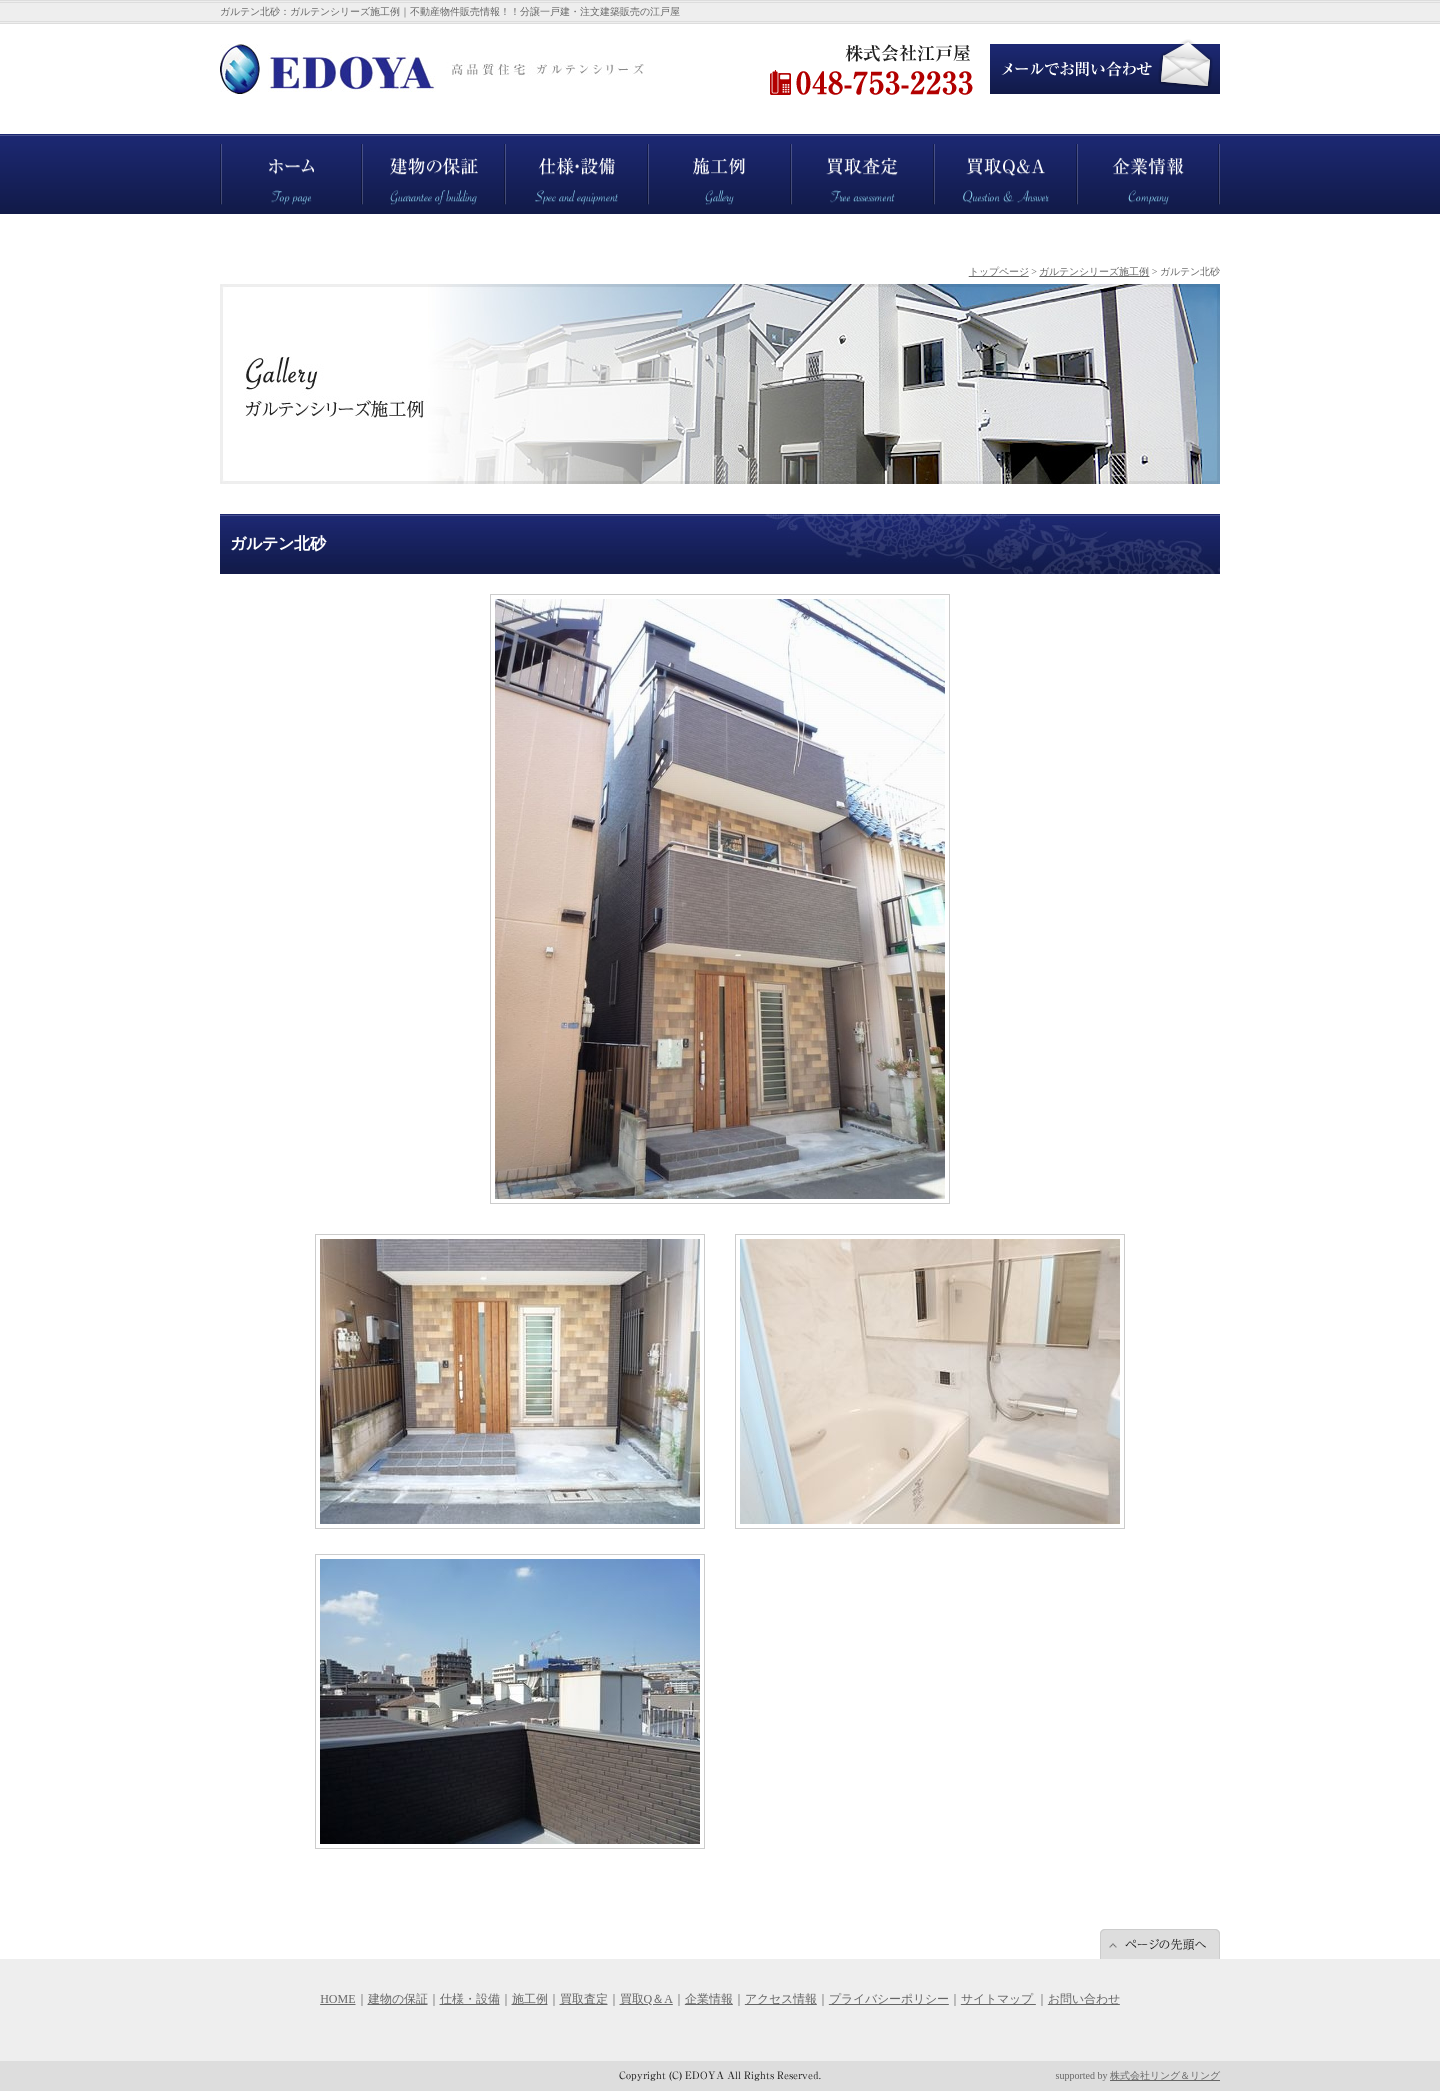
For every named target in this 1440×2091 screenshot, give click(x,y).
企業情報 (1101, 224)
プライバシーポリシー (889, 1999)
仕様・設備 (535, 224)
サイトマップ (998, 1999)
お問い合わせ (1084, 1999)
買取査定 (815, 224)
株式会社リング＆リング (1165, 2075)
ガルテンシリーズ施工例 (1094, 271)
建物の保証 (392, 224)
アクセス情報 (781, 1999)
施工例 (666, 224)
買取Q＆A (960, 224)
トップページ (999, 271)
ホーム (238, 224)
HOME (337, 1999)
